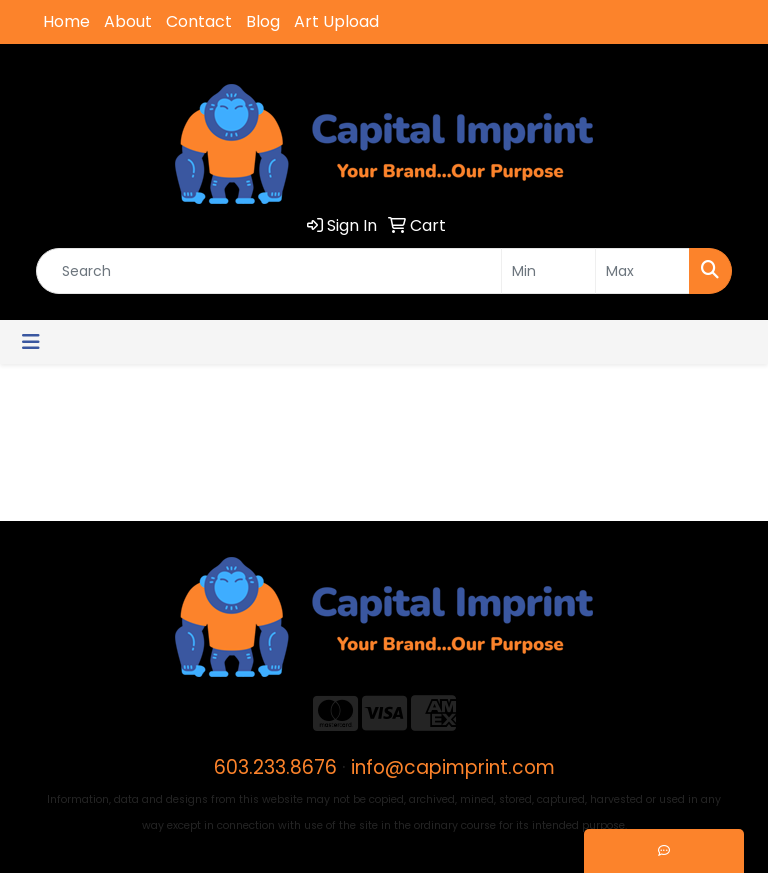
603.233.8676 (275, 767)
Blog (263, 21)
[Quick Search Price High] (642, 271)
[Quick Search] (269, 271)
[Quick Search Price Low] (548, 271)
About (128, 21)
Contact (199, 21)
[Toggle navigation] (31, 342)
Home (66, 21)
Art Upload (336, 21)
